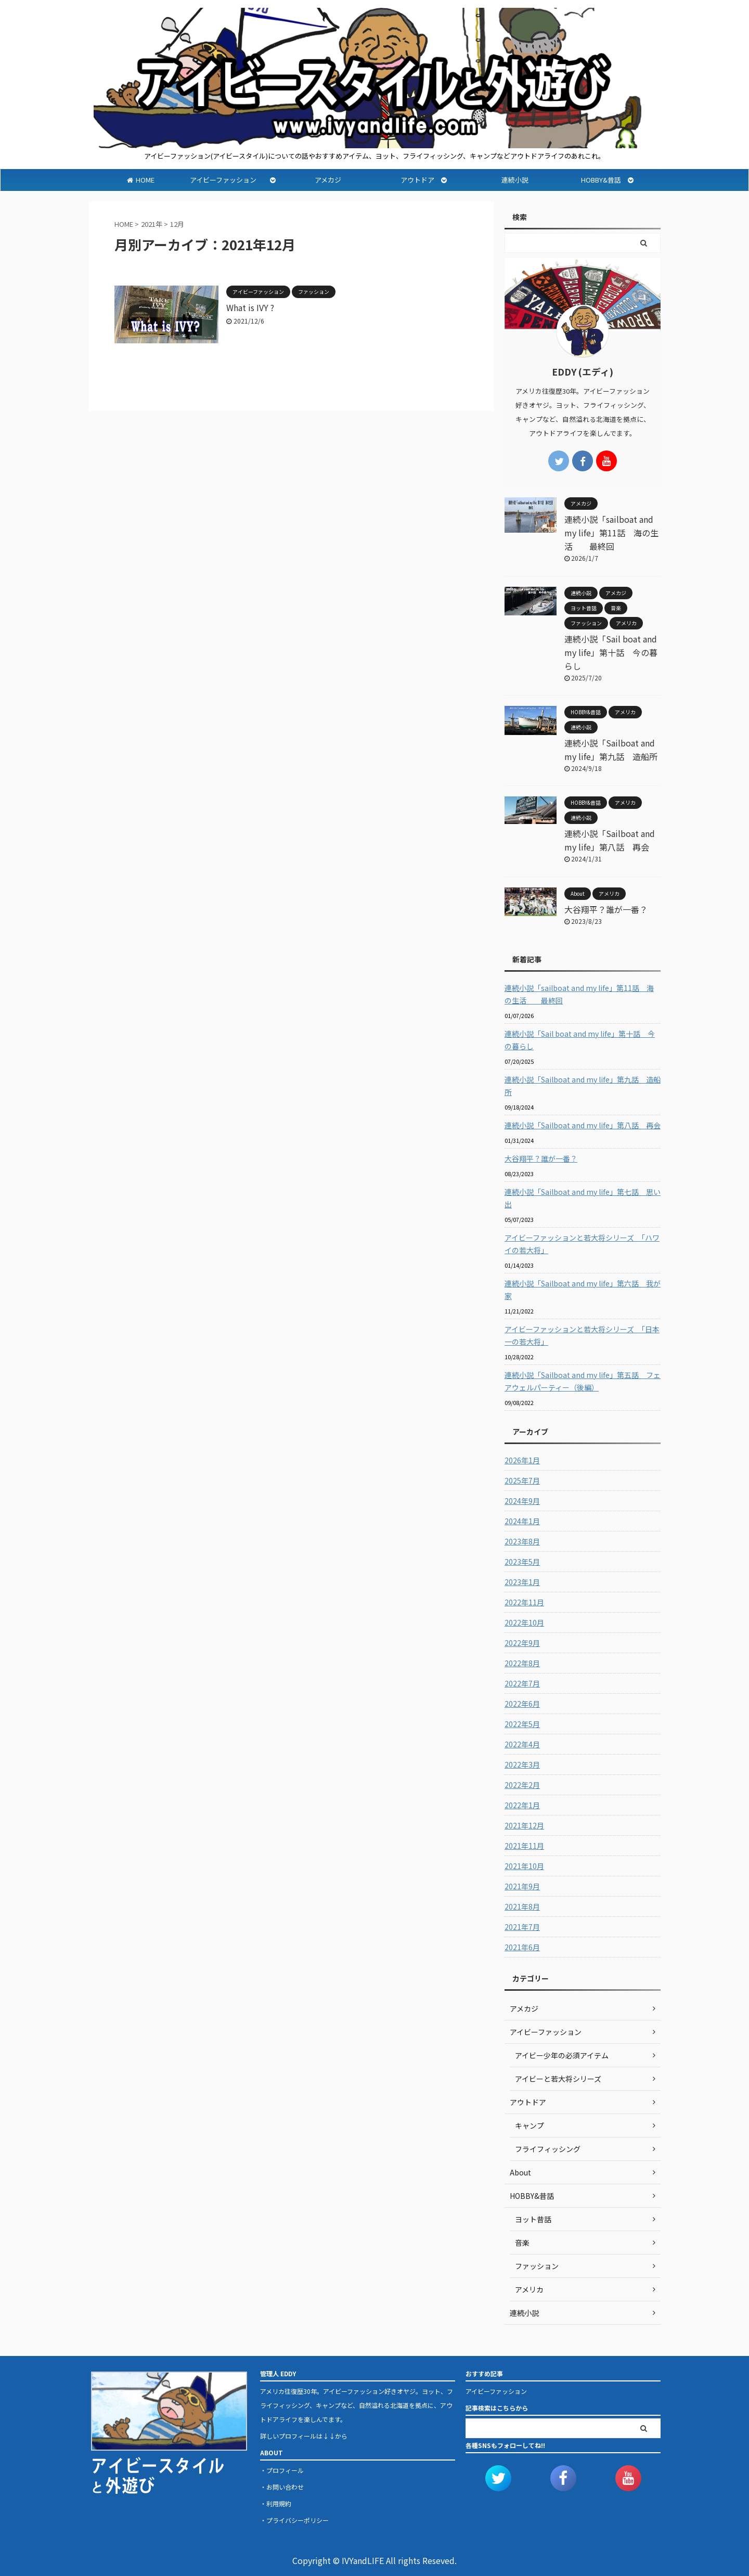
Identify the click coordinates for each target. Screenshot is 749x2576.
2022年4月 (522, 1744)
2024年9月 (522, 1501)
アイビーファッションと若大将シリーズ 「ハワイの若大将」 (582, 1243)
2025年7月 (522, 1480)
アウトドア (420, 180)
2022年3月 (522, 1764)
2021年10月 (524, 1866)
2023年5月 (522, 1561)
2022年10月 (524, 1622)
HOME (140, 180)
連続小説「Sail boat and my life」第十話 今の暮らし (610, 652)
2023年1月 (522, 1582)
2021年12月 (524, 1825)
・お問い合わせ (282, 2486)
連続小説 (514, 180)
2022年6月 (522, 1703)
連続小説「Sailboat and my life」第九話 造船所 (583, 1085)
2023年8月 (522, 1541)
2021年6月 (522, 1947)
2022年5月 (522, 1724)
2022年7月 (522, 1683)
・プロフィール (282, 2470)
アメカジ (328, 180)
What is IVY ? (250, 307)
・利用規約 (275, 2503)
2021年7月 (522, 1927)
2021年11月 (524, 1845)
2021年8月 (522, 1906)
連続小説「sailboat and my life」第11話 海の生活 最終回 (611, 532)
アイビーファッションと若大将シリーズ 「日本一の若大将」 (582, 1335)
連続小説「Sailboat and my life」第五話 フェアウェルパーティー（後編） (583, 1381)
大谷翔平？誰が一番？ (606, 909)
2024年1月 (522, 1521)
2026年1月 (522, 1460)
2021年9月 (522, 1886)
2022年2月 (522, 1785)
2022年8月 (522, 1663)
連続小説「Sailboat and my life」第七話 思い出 (583, 1198)
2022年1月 (522, 1805)
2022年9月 (522, 1643)
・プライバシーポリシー (294, 2520)
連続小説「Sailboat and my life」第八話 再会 (583, 1125)
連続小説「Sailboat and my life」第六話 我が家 (583, 1289)
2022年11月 (524, 1602)
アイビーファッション (233, 180)
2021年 (151, 224)
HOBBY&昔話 (607, 180)
